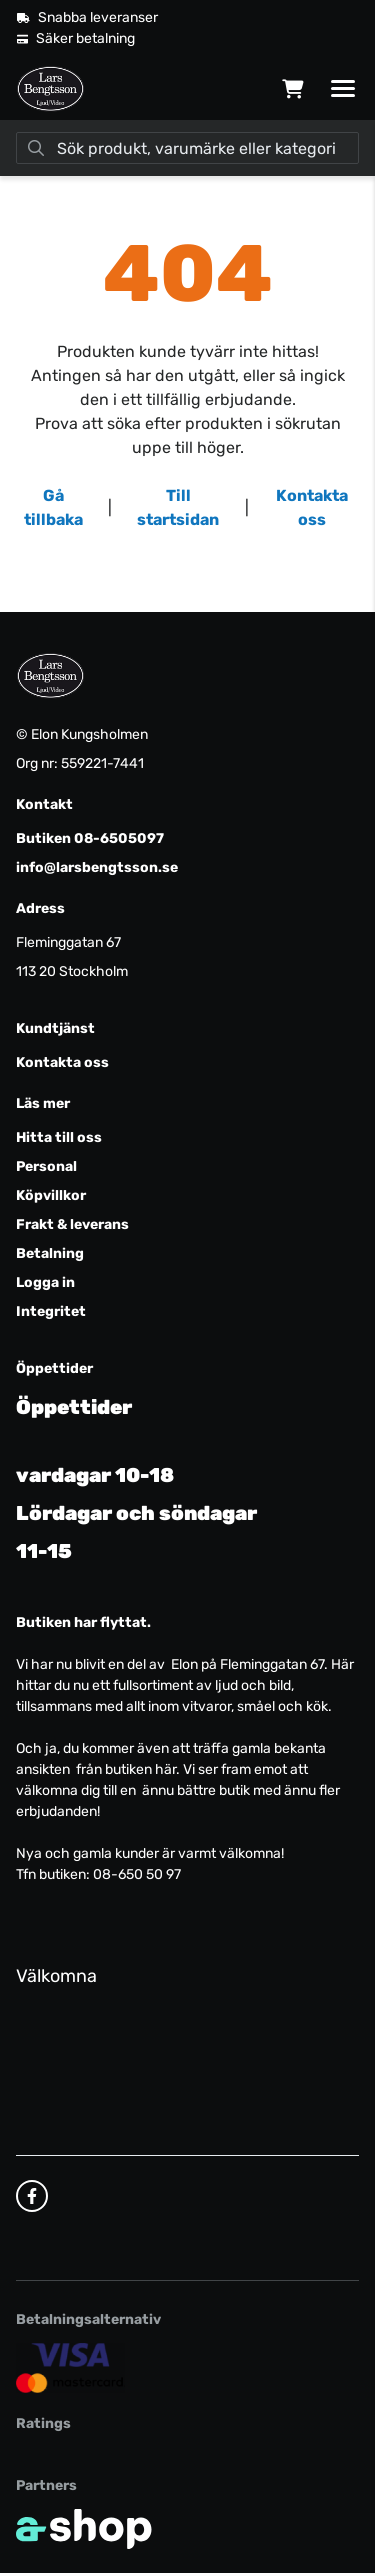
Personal (46, 1166)
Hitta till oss (59, 1137)
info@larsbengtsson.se (97, 867)
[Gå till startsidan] (50, 89)
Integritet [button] (51, 1311)
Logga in (45, 1282)
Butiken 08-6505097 (90, 838)
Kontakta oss (312, 507)
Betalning (50, 1253)
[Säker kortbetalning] (70, 2367)
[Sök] (187, 148)
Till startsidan (178, 507)
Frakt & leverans (72, 1224)
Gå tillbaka (53, 507)
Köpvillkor (51, 1195)
